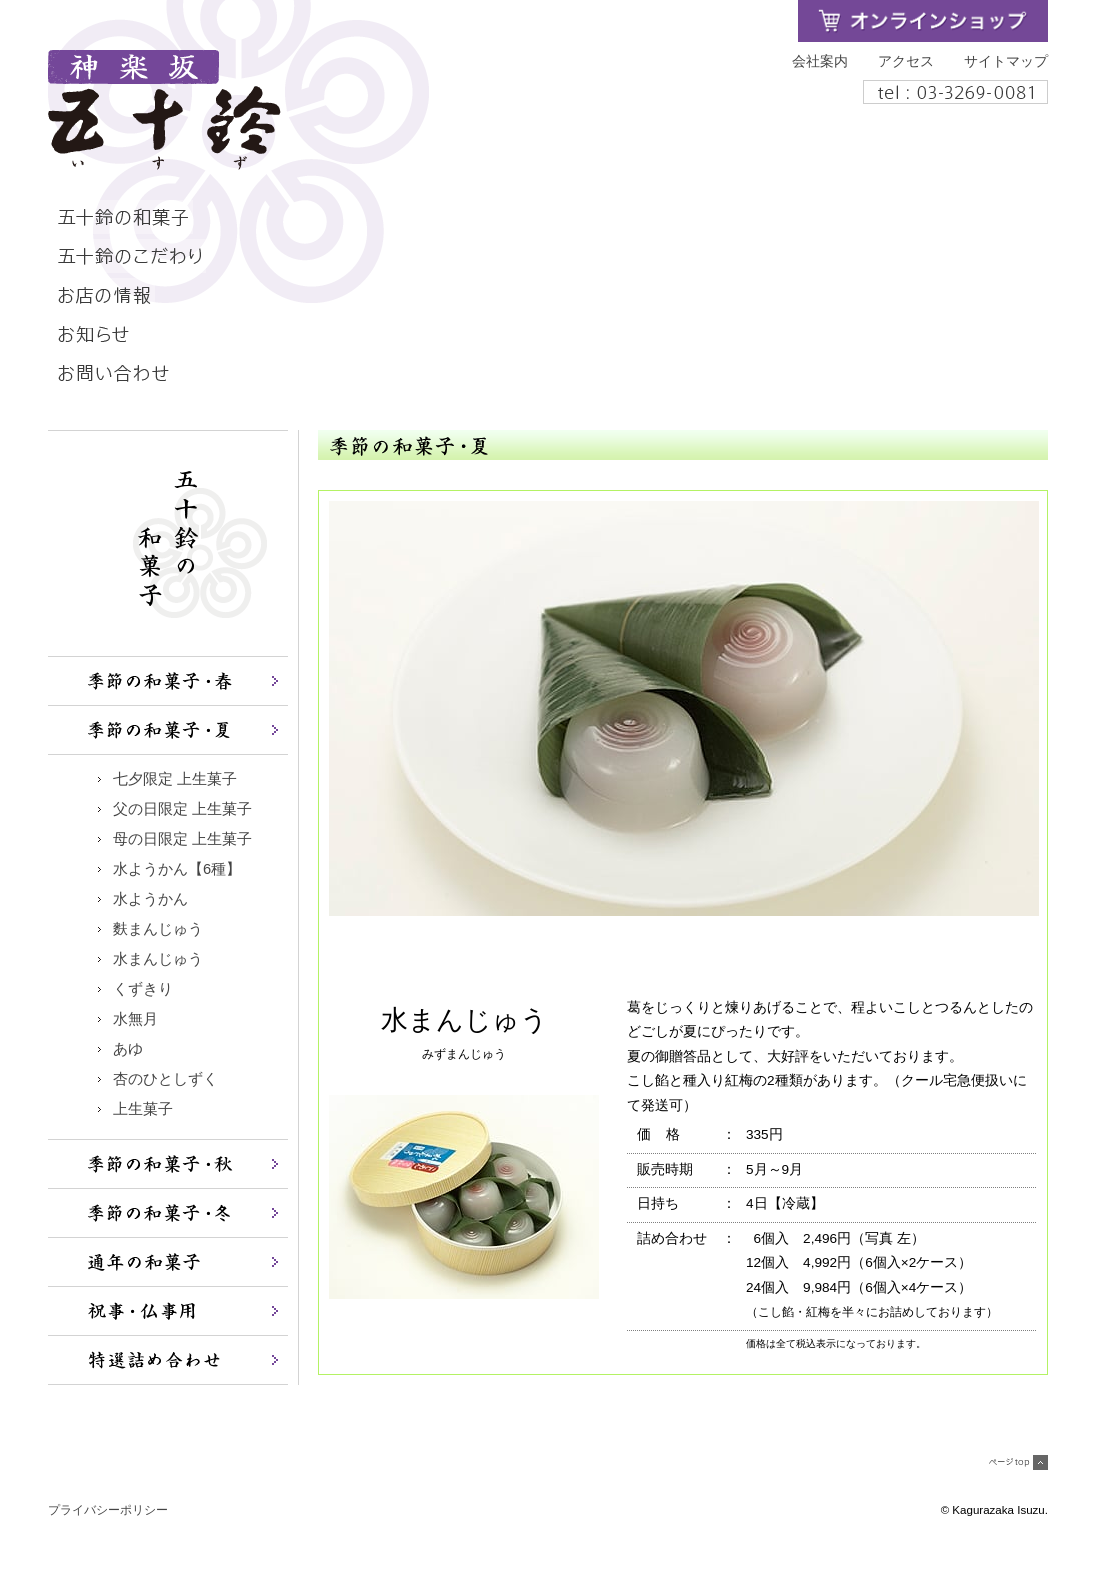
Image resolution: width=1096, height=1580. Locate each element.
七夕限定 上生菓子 (175, 779)
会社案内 (820, 61)
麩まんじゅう (158, 929)
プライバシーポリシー (108, 1510)
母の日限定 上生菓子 (182, 839)
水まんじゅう (158, 959)
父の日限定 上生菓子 (190, 809)
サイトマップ (1006, 61)
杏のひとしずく (165, 1079)
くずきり (143, 989)
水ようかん (150, 899)
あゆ (128, 1049)
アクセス (906, 61)
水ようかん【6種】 (177, 869)
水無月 (135, 1019)
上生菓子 (143, 1109)
